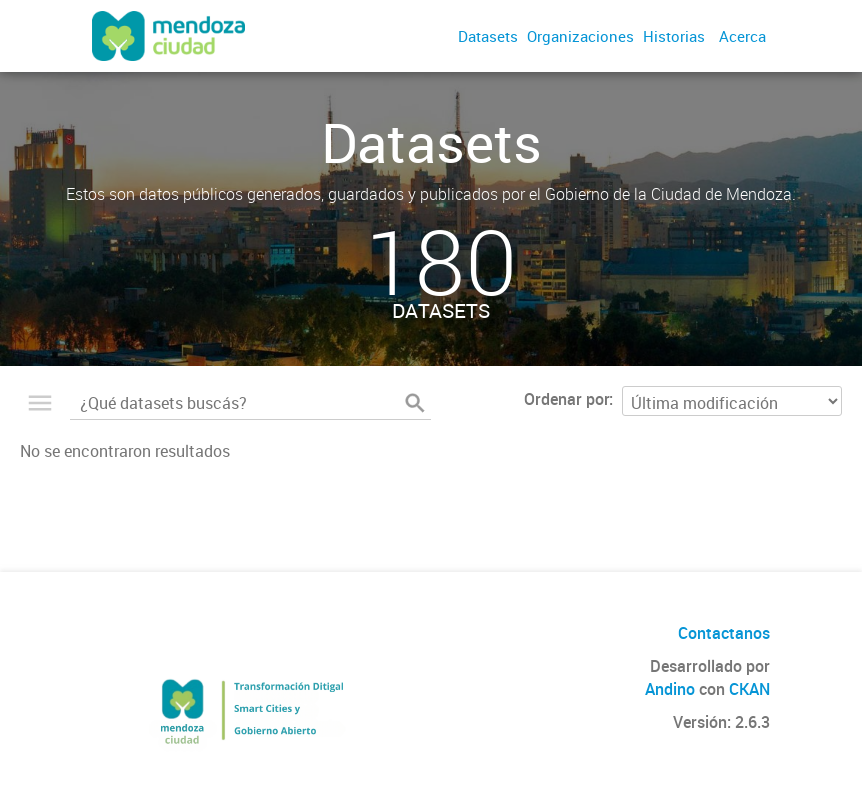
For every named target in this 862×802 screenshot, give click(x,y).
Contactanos (724, 633)
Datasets (488, 36)
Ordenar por (566, 399)
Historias (674, 36)
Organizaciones (580, 36)
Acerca (742, 36)
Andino (670, 689)
